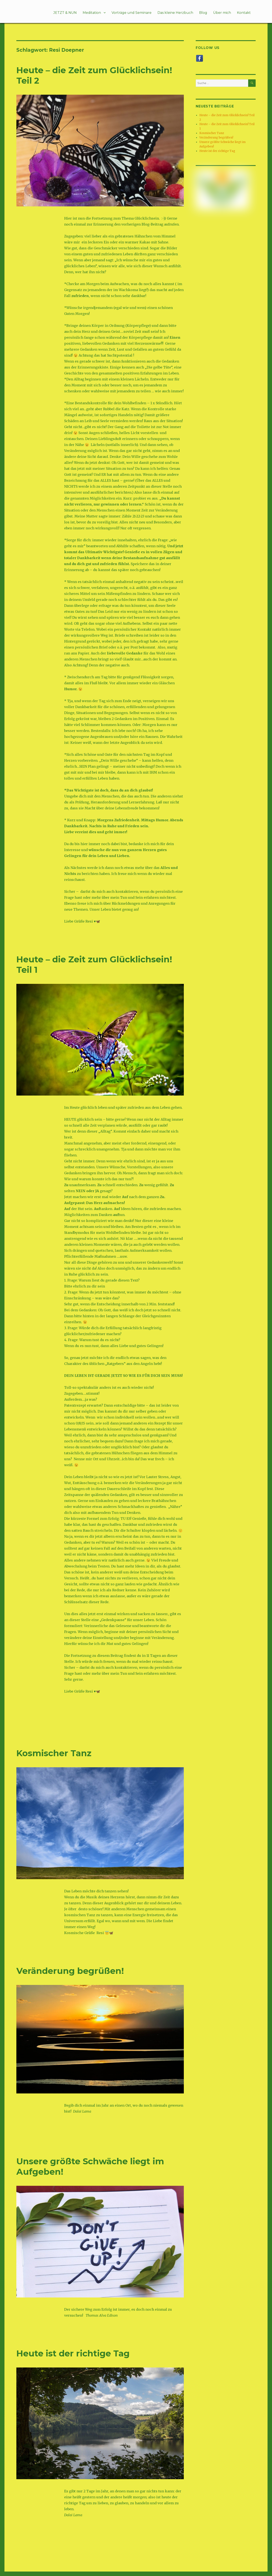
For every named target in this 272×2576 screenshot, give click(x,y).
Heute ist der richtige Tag (73, 2353)
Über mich (222, 13)
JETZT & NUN (65, 13)
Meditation (92, 13)
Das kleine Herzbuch (175, 13)
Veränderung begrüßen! (70, 1971)
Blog (203, 13)
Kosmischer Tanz (53, 1753)
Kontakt (244, 13)
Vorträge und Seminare (132, 13)
